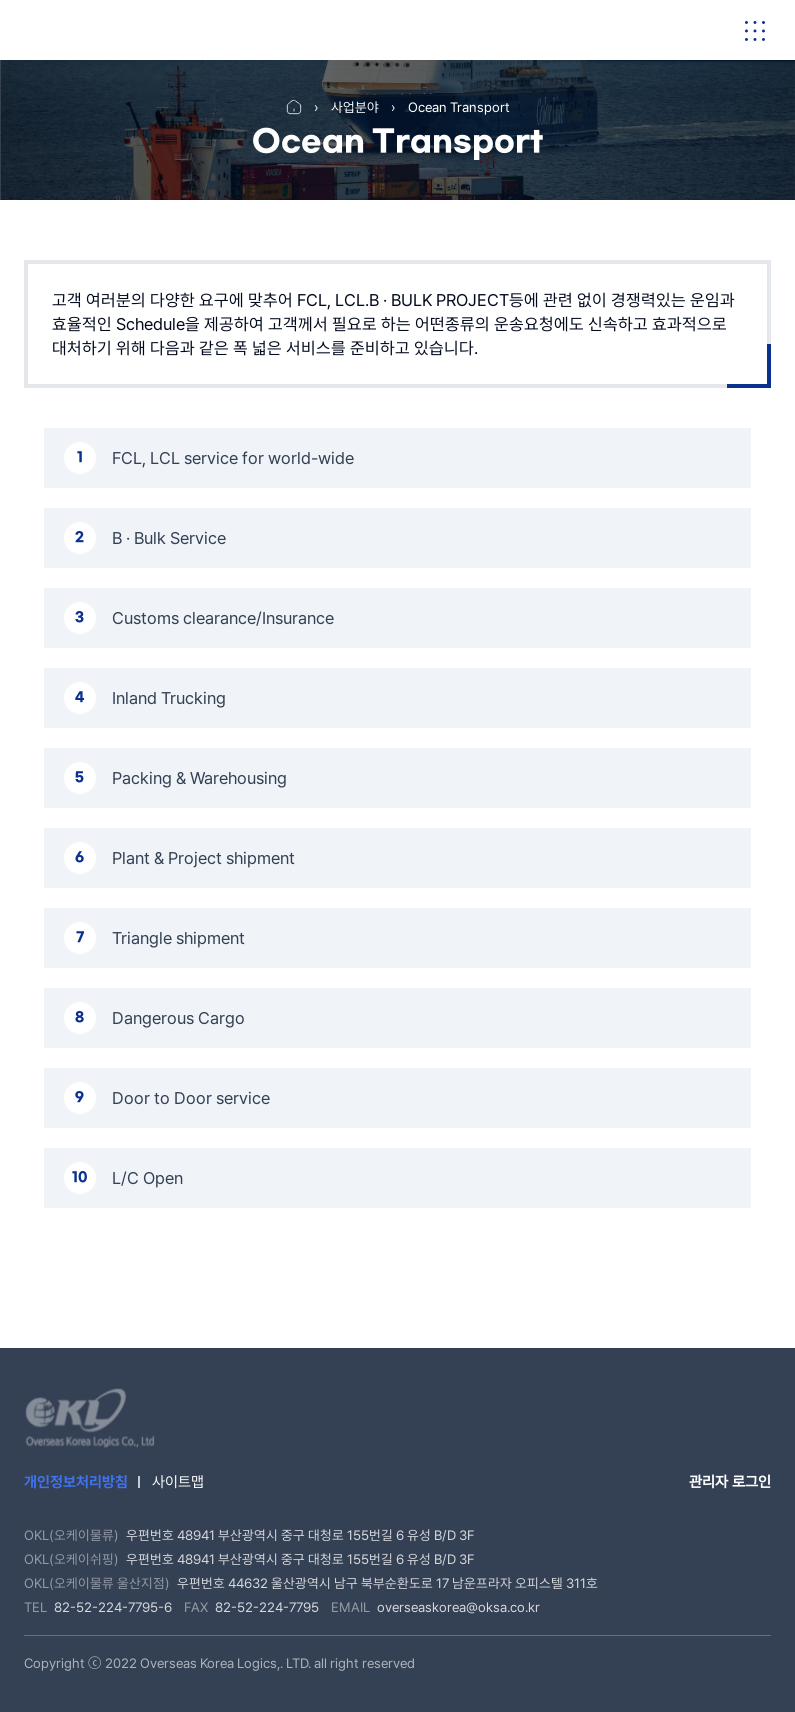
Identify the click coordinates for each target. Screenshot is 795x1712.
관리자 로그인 (730, 1482)
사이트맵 (178, 1482)
